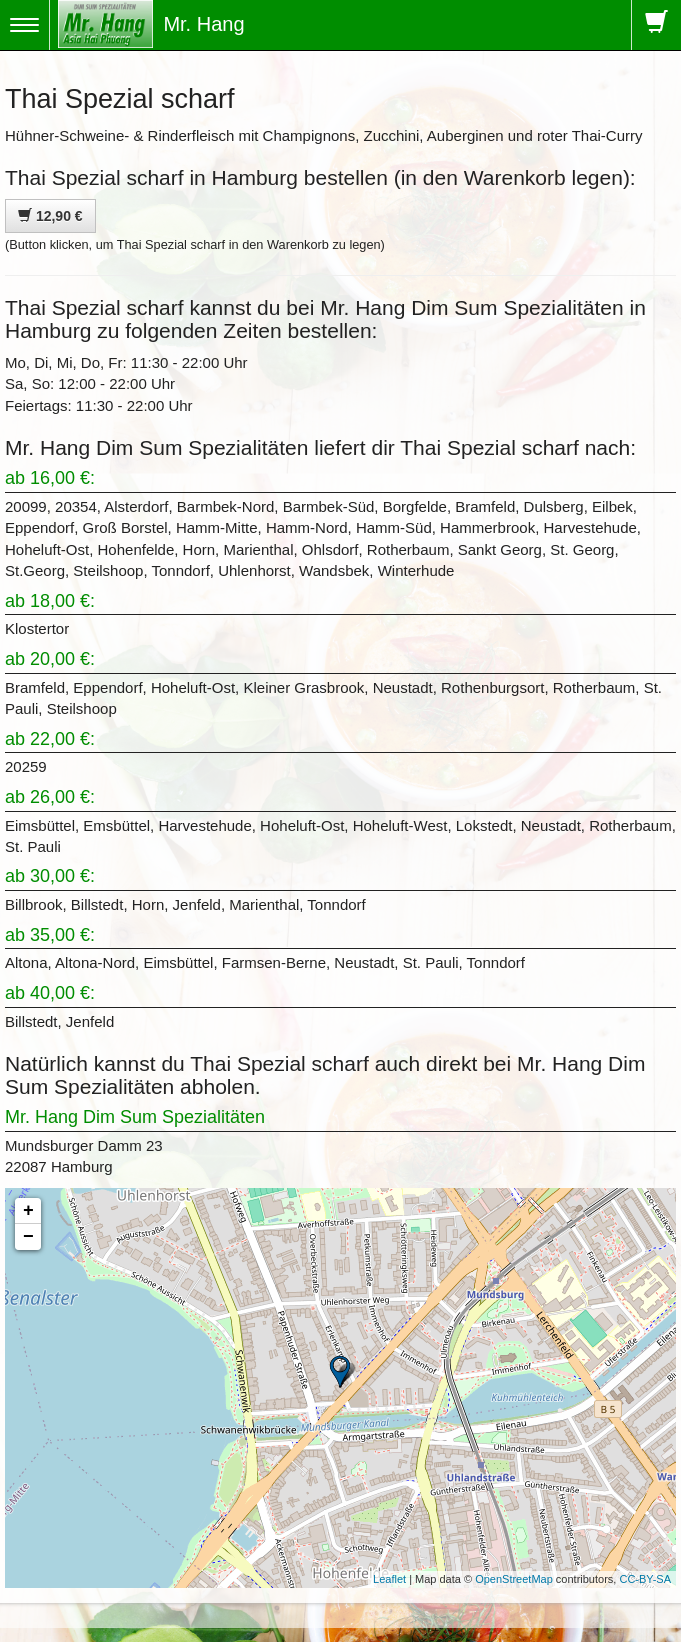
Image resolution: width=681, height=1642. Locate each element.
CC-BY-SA (645, 1579)
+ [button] (28, 1211)
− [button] (28, 1237)
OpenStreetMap (514, 1579)
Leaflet (389, 1579)
